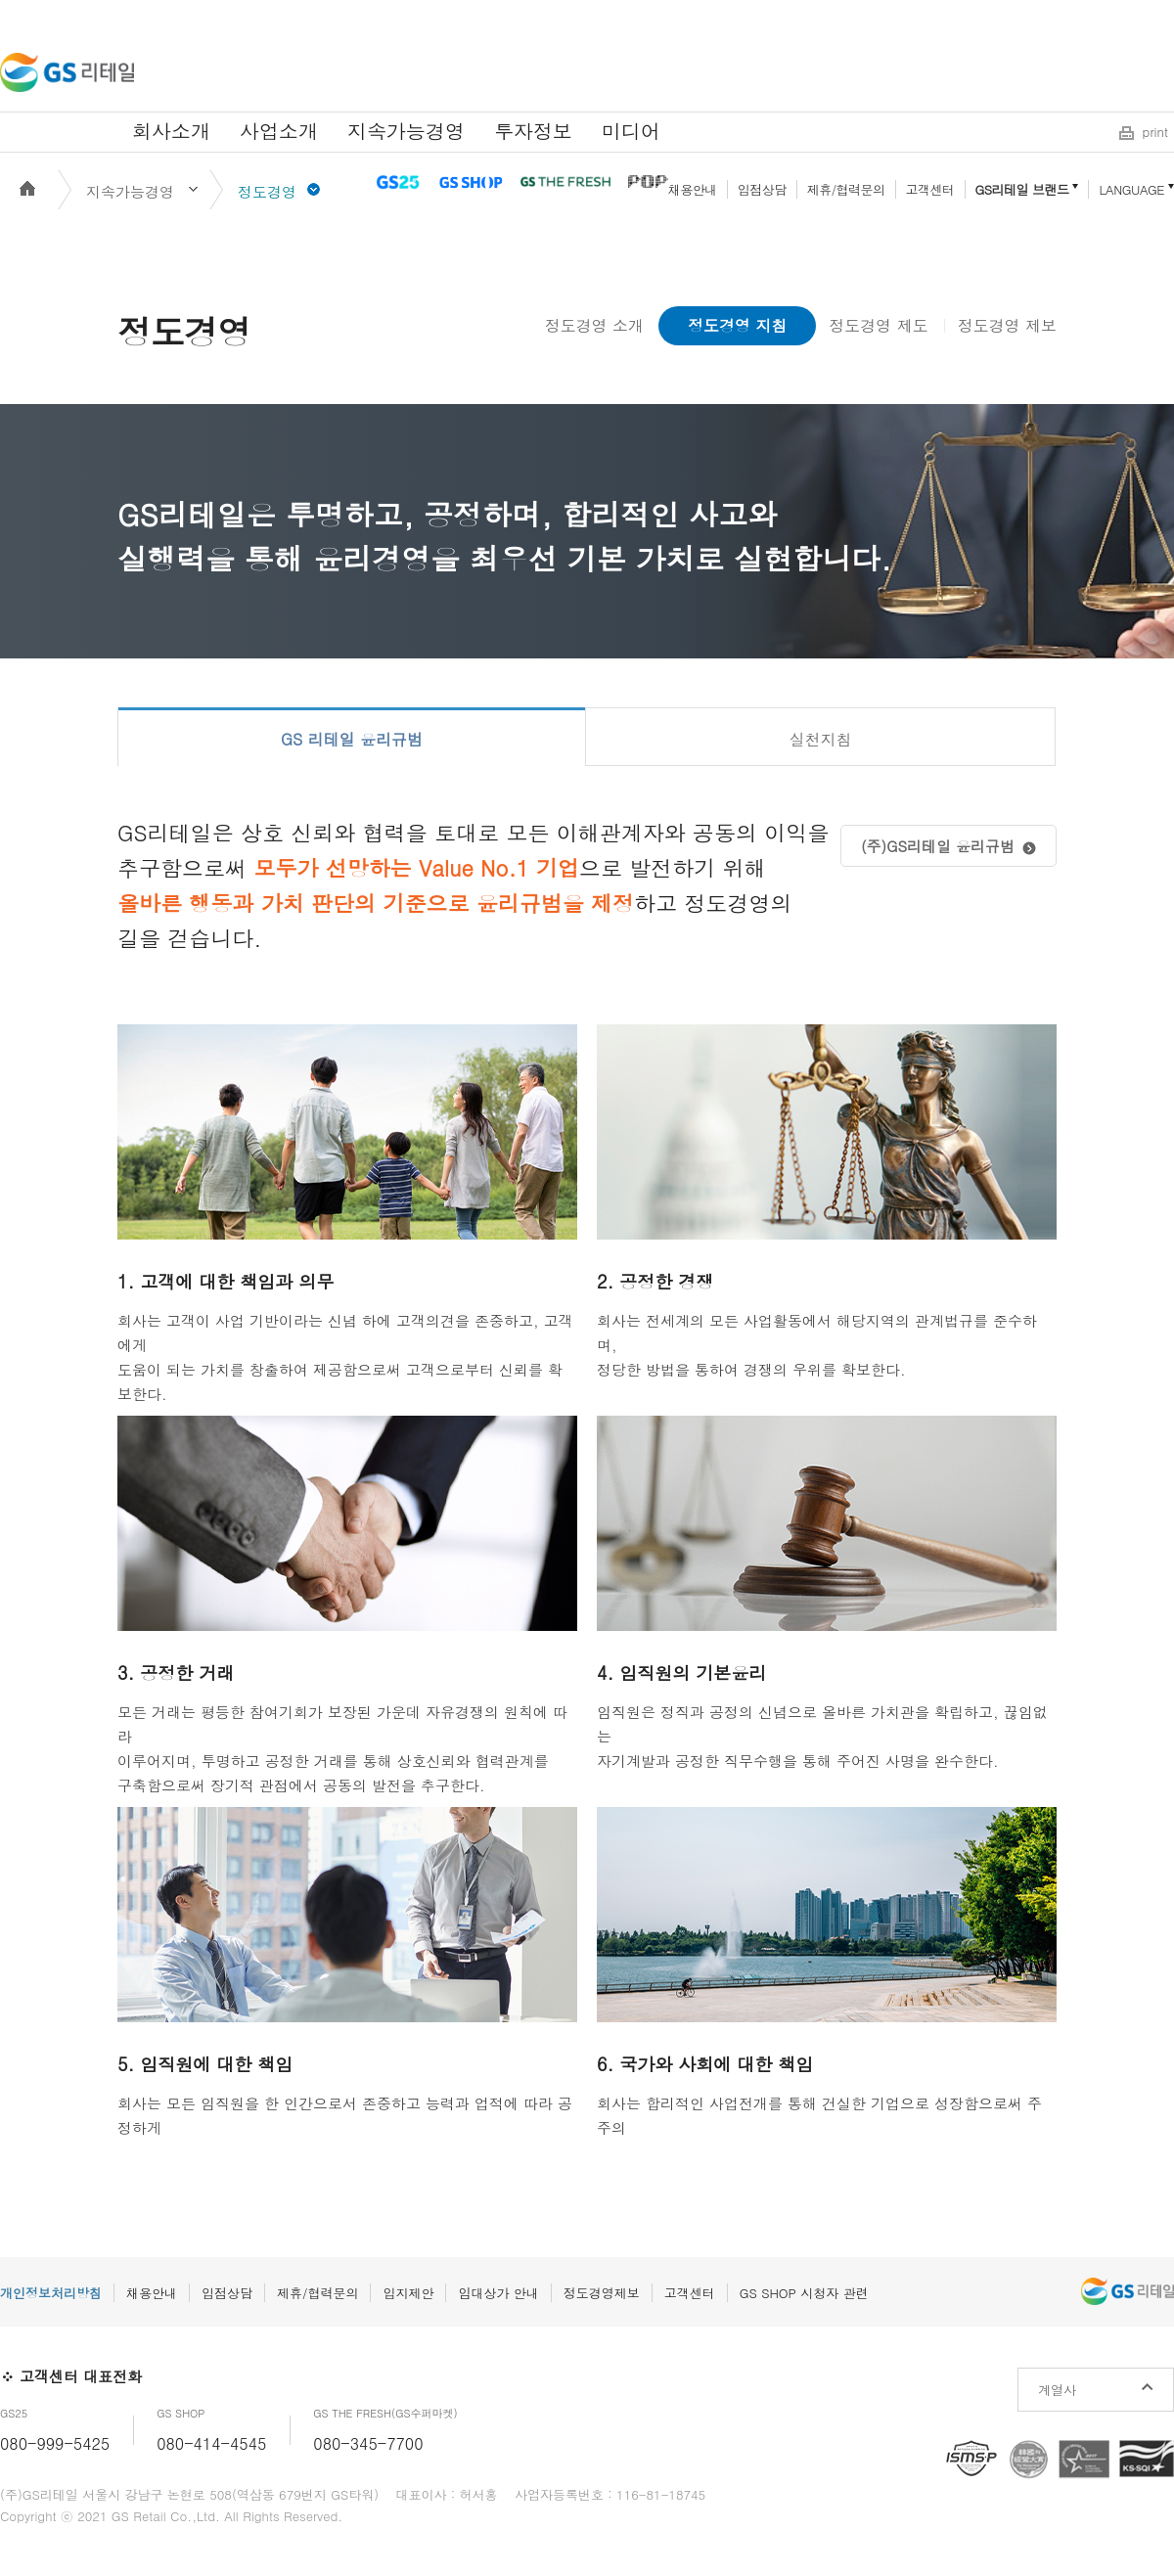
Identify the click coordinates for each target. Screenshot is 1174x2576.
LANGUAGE (1131, 189)
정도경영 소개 (594, 325)
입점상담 (762, 189)
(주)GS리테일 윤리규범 (938, 846)
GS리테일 (67, 72)
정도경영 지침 (737, 325)
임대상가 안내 (498, 2292)
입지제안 (408, 2292)
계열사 (1057, 2389)
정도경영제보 (602, 2292)
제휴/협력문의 (846, 189)
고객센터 (930, 189)
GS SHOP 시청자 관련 (804, 2292)
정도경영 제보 (1007, 325)
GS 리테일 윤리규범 (352, 739)
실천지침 (821, 739)
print (1155, 131)
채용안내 (692, 189)
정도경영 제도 (878, 325)
